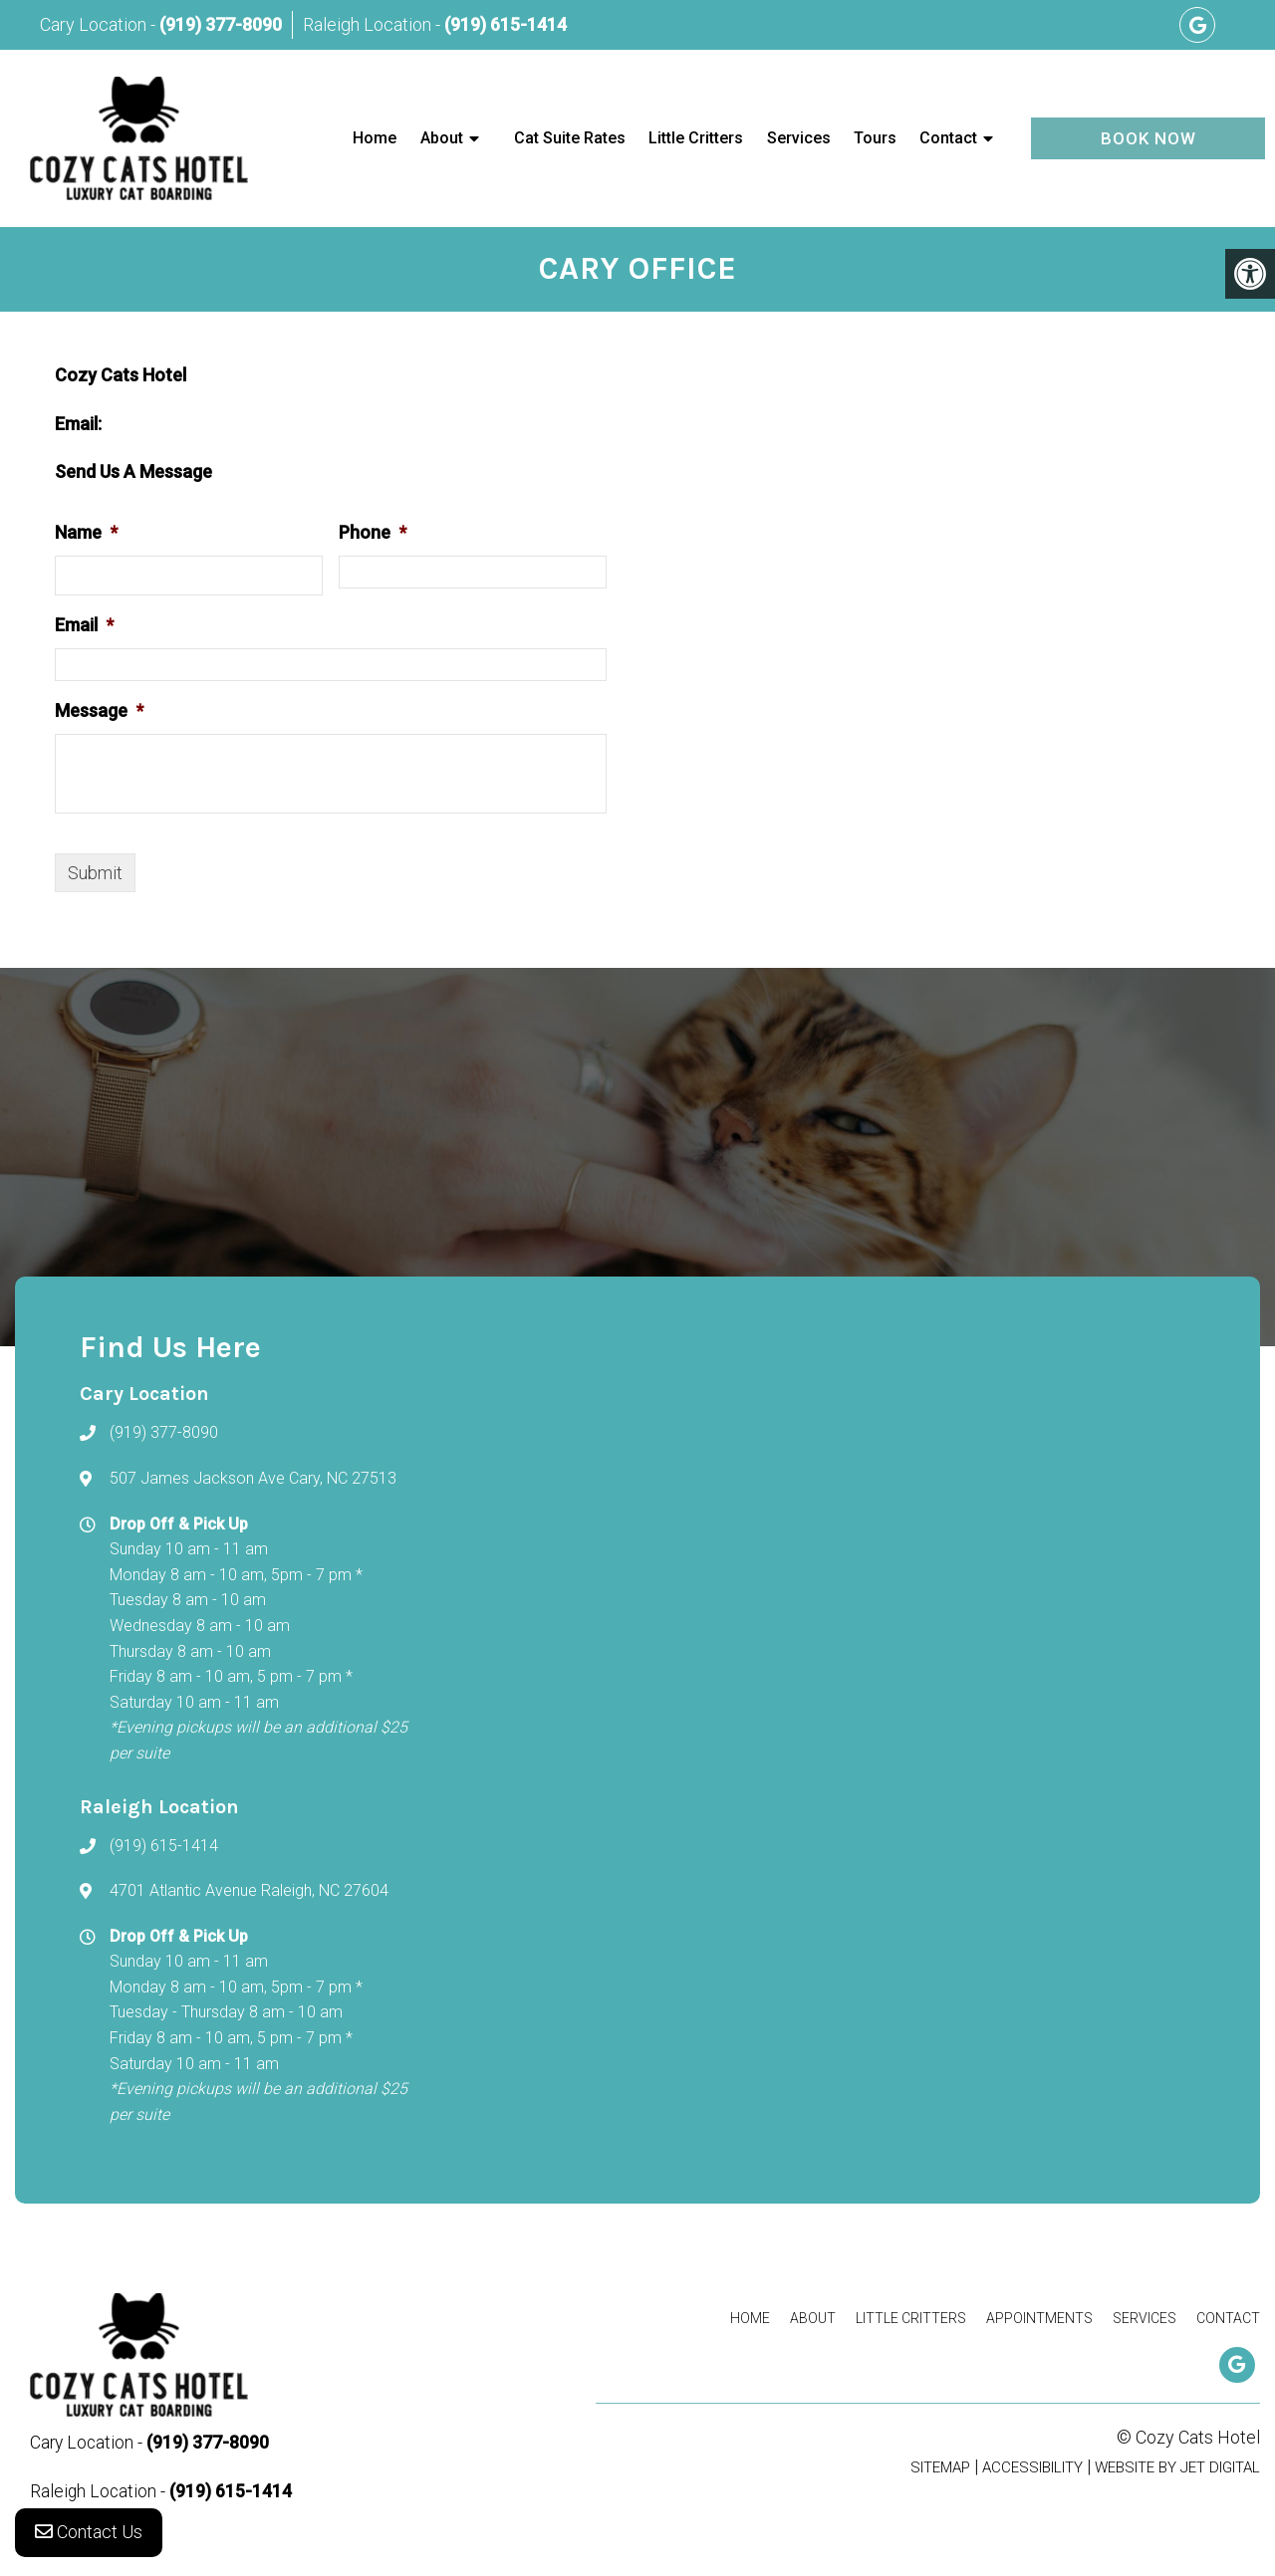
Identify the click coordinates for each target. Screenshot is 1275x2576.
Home (374, 137)
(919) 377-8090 (220, 24)
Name (86, 532)
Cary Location (95, 24)
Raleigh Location (369, 24)
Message (99, 710)
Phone (372, 532)
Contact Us (88, 2535)
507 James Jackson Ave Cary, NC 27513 (253, 1478)
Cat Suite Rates (570, 137)
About (441, 137)
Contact (948, 137)
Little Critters (695, 137)
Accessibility (1032, 2467)
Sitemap (940, 2467)
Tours (875, 137)
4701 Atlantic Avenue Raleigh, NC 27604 (249, 1890)
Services (799, 137)
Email (84, 624)
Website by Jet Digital (1177, 2467)
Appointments (1039, 2318)
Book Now (1148, 138)
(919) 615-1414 (505, 24)
